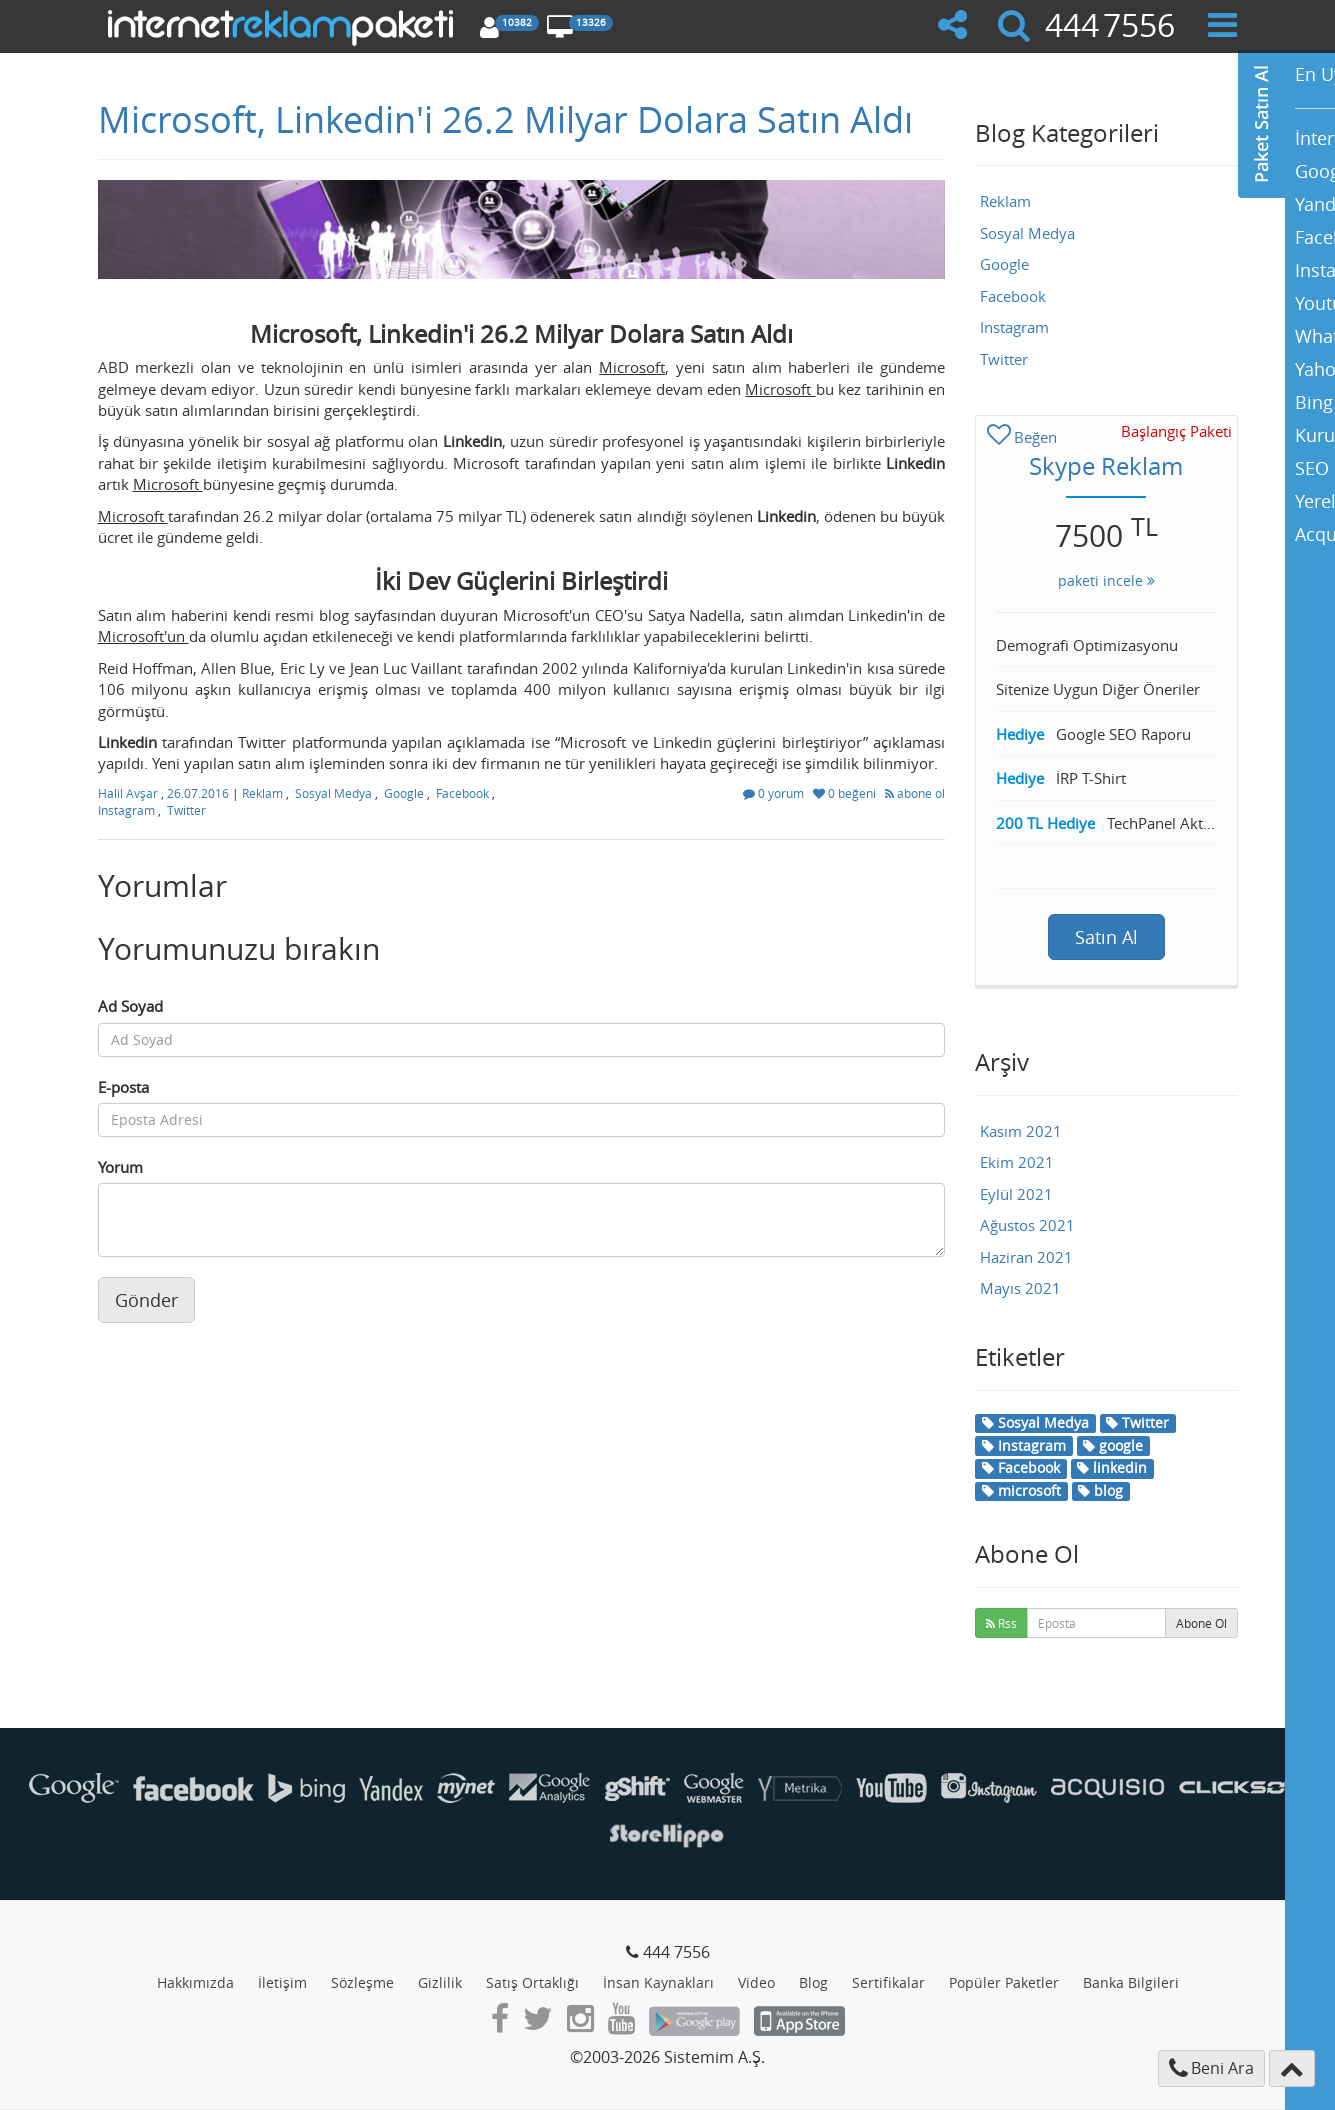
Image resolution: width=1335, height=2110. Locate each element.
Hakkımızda (195, 1982)
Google (404, 793)
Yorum (120, 1167)
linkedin (1112, 1467)
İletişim (282, 1982)
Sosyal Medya (333, 793)
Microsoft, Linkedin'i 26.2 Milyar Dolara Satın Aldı (505, 119)
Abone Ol (1201, 1623)
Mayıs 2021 (1020, 1288)
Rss (1001, 1623)
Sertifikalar (888, 1982)
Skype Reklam (1106, 466)
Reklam (262, 793)
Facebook (462, 793)
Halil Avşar (129, 793)
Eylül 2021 (1016, 1194)
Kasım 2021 (1021, 1131)
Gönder (146, 1300)
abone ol (915, 793)
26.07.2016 (199, 793)
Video (756, 1982)
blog (1100, 1490)
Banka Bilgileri (1131, 1982)
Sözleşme (362, 1982)
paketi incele (1106, 580)
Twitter (186, 810)
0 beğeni (846, 793)
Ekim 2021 (1017, 1162)
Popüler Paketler (1004, 1982)
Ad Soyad (130, 1006)
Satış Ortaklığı (532, 1982)
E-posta (123, 1087)
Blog (813, 1982)
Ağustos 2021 (1027, 1225)
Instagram (126, 810)
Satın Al (1106, 937)
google (1113, 1445)
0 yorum (775, 793)
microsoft (1021, 1490)
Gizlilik (440, 1982)
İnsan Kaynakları (658, 1982)
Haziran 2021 (1026, 1257)
